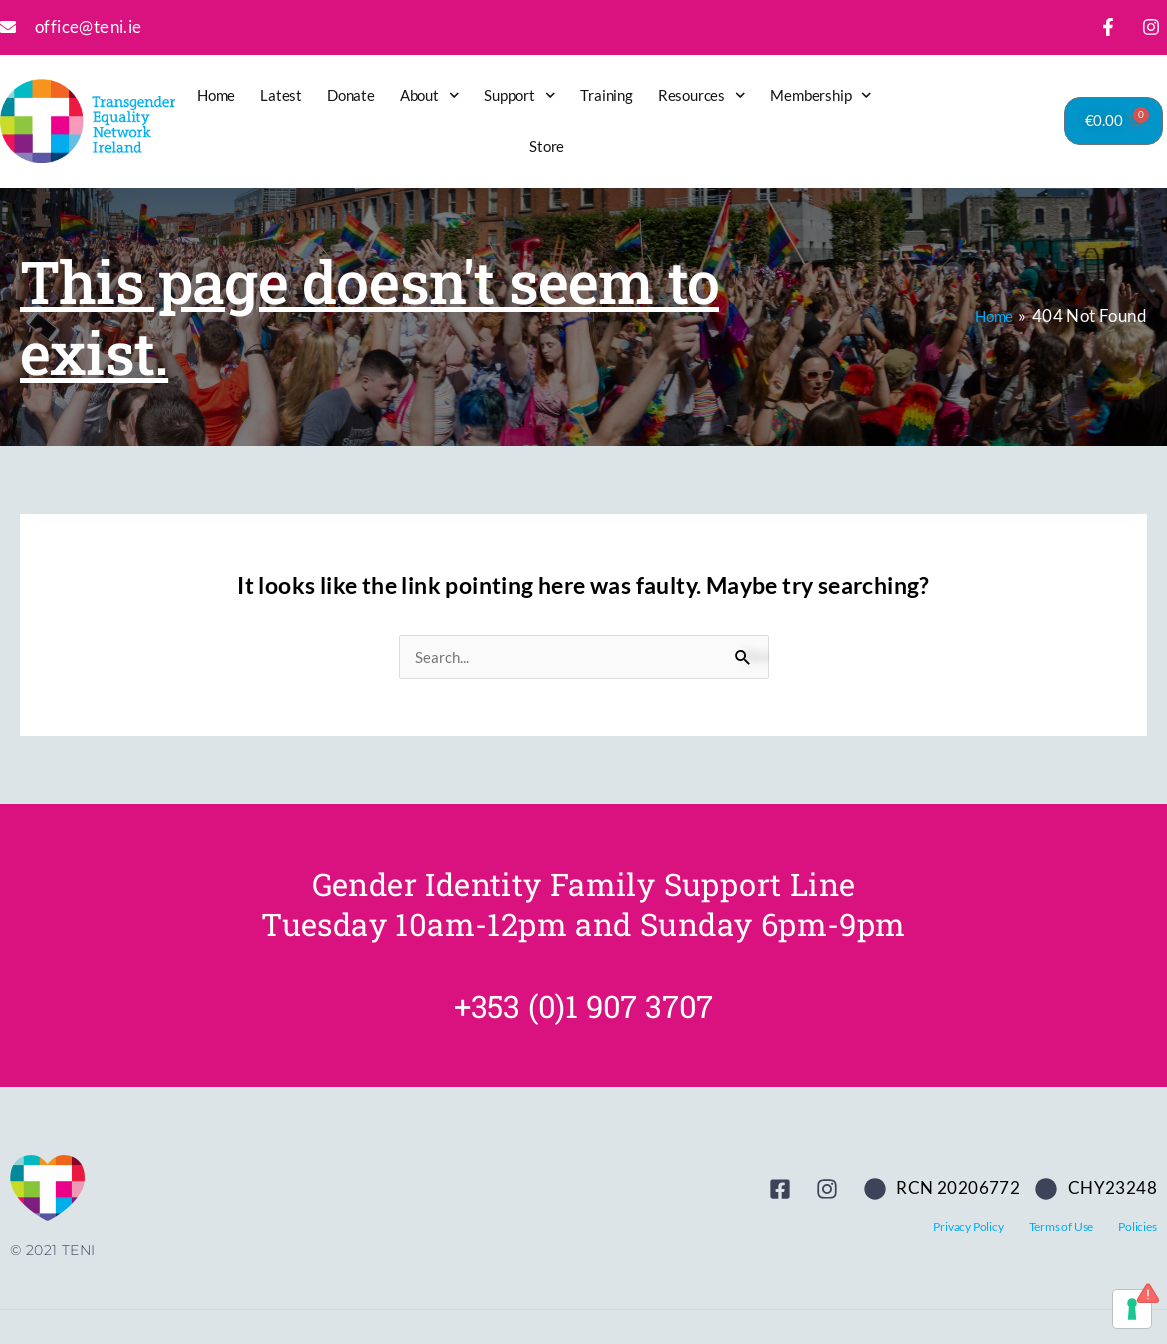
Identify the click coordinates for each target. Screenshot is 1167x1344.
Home (216, 95)
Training (606, 95)
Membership (821, 95)
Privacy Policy (968, 1226)
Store (546, 146)
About (430, 95)
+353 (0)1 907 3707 (583, 1006)
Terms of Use (1061, 1226)
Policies (1137, 1226)
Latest (281, 95)
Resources (702, 95)
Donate (351, 95)
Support (519, 95)
